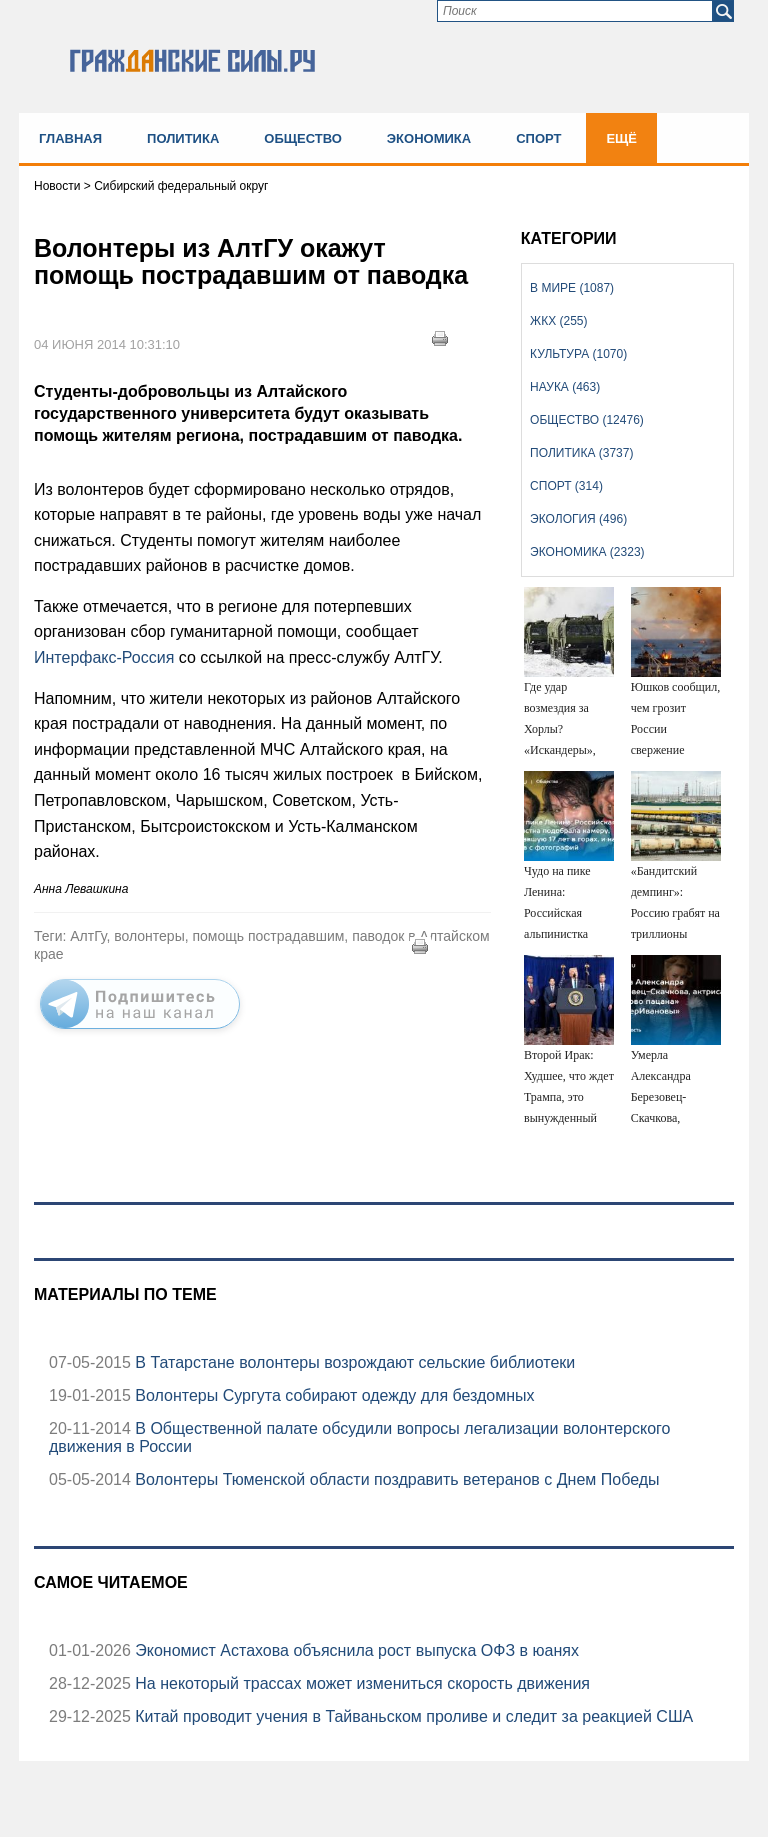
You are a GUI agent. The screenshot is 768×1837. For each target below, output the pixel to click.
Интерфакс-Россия (104, 657)
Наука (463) (565, 387)
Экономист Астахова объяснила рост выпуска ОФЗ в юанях (355, 1650)
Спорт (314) (566, 486)
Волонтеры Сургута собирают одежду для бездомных (333, 1395)
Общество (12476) (587, 420)
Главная (70, 138)
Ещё (621, 138)
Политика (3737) (581, 453)
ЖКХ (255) (558, 321)
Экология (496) (578, 519)
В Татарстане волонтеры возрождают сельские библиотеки (353, 1362)
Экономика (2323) (587, 552)
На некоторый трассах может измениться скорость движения (360, 1683)
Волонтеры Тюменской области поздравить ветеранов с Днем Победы (395, 1479)
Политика (183, 138)
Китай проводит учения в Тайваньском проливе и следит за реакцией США (412, 1716)
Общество (303, 138)
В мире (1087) (572, 288)
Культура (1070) (578, 354)
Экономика (429, 138)
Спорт (538, 138)
